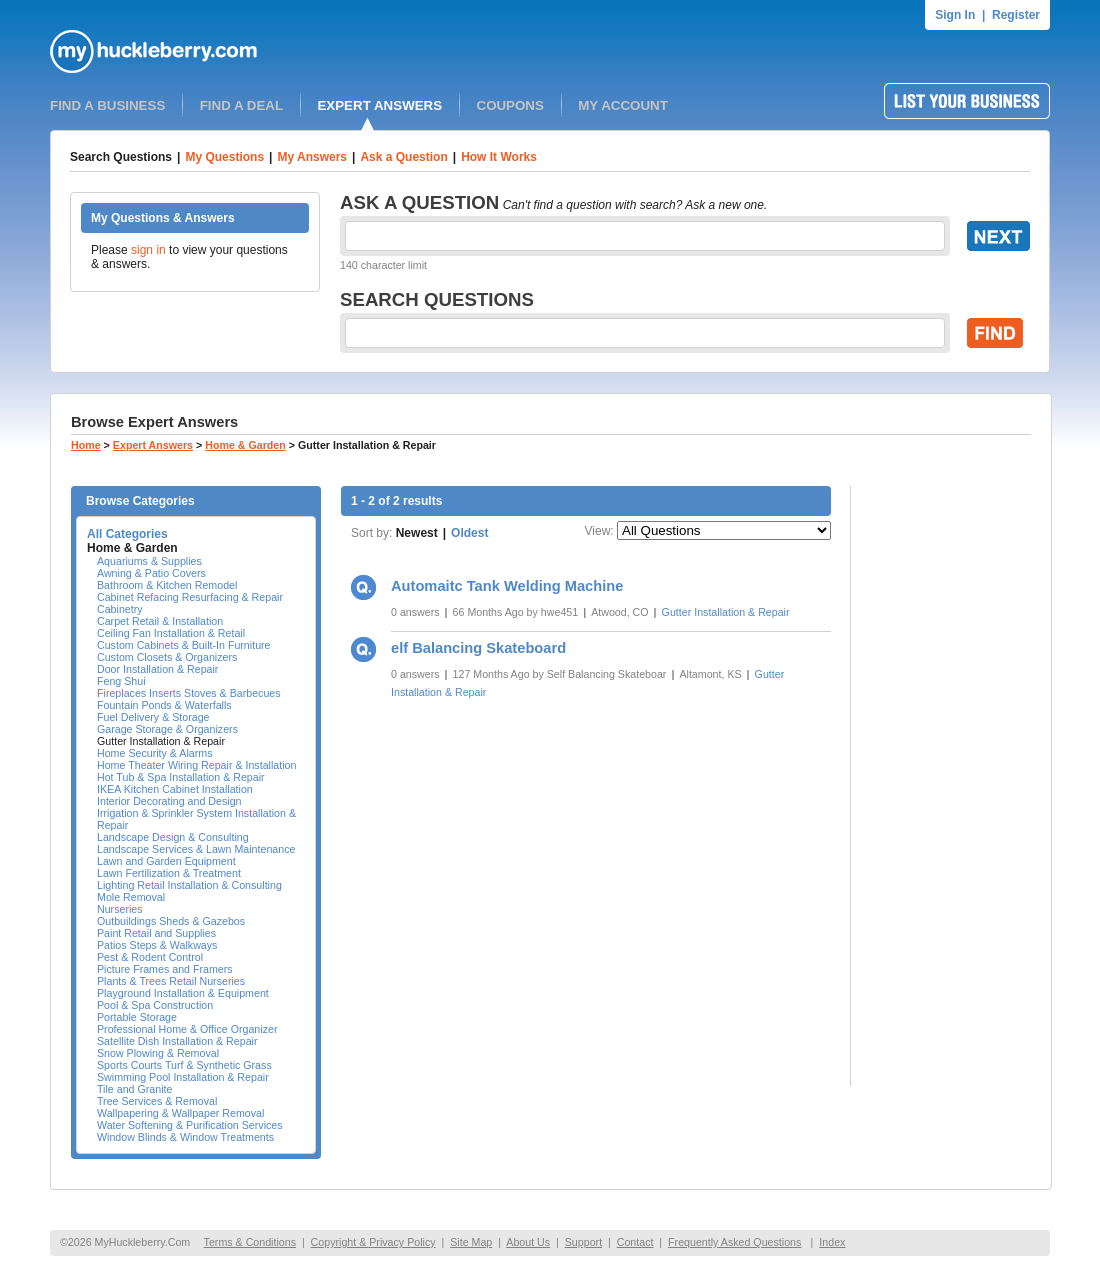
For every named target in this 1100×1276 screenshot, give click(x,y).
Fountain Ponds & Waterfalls (164, 705)
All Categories (127, 534)
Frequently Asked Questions (734, 1242)
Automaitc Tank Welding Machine (507, 586)
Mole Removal (131, 897)
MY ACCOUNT (623, 105)
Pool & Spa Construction (155, 1005)
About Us (528, 1242)
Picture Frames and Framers (165, 969)
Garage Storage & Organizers (167, 729)
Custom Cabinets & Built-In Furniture (184, 645)
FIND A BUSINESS (107, 105)
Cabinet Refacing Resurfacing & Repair (190, 597)
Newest (417, 533)
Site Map (471, 1242)
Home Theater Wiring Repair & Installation (196, 765)
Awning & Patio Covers (151, 573)
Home (86, 445)
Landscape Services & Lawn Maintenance (196, 849)
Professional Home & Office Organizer (187, 1029)
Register (1016, 15)
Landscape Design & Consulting (173, 837)
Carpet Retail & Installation (160, 621)
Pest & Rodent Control (150, 957)
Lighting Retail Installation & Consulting (189, 885)
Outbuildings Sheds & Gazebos (171, 921)
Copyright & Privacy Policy (373, 1242)
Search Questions (121, 157)
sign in (148, 250)
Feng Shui (121, 681)
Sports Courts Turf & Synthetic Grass (184, 1065)
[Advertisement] (951, 786)
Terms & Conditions (250, 1242)
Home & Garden (245, 445)
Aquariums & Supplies (149, 561)
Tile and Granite (134, 1089)
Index (832, 1242)
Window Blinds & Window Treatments (185, 1137)
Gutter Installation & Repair (161, 741)
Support (583, 1242)
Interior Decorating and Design (169, 801)
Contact (635, 1242)
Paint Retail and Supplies (156, 933)
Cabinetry (120, 609)
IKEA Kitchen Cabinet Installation (175, 789)
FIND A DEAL (241, 105)
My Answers (312, 157)
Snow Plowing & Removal (158, 1053)
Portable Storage (137, 1017)
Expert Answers (153, 445)
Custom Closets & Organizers (167, 657)
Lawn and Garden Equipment (166, 861)
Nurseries (120, 909)
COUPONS (510, 105)
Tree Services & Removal (157, 1101)
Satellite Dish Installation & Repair (177, 1041)
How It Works (499, 157)
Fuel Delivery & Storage (153, 717)
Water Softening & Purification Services (190, 1125)
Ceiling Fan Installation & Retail (171, 633)
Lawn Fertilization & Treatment (169, 873)
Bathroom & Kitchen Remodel (167, 585)
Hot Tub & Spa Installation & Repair (181, 777)
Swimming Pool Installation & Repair (183, 1077)
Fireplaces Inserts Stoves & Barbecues (189, 693)
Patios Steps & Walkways (157, 945)
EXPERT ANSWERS (379, 105)
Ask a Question (403, 157)
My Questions (224, 157)
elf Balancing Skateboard (478, 648)
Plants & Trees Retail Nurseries (171, 981)
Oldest (469, 533)
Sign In (955, 15)
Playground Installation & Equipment (183, 993)
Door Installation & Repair (157, 669)
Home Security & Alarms (154, 753)
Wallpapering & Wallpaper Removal (180, 1113)
